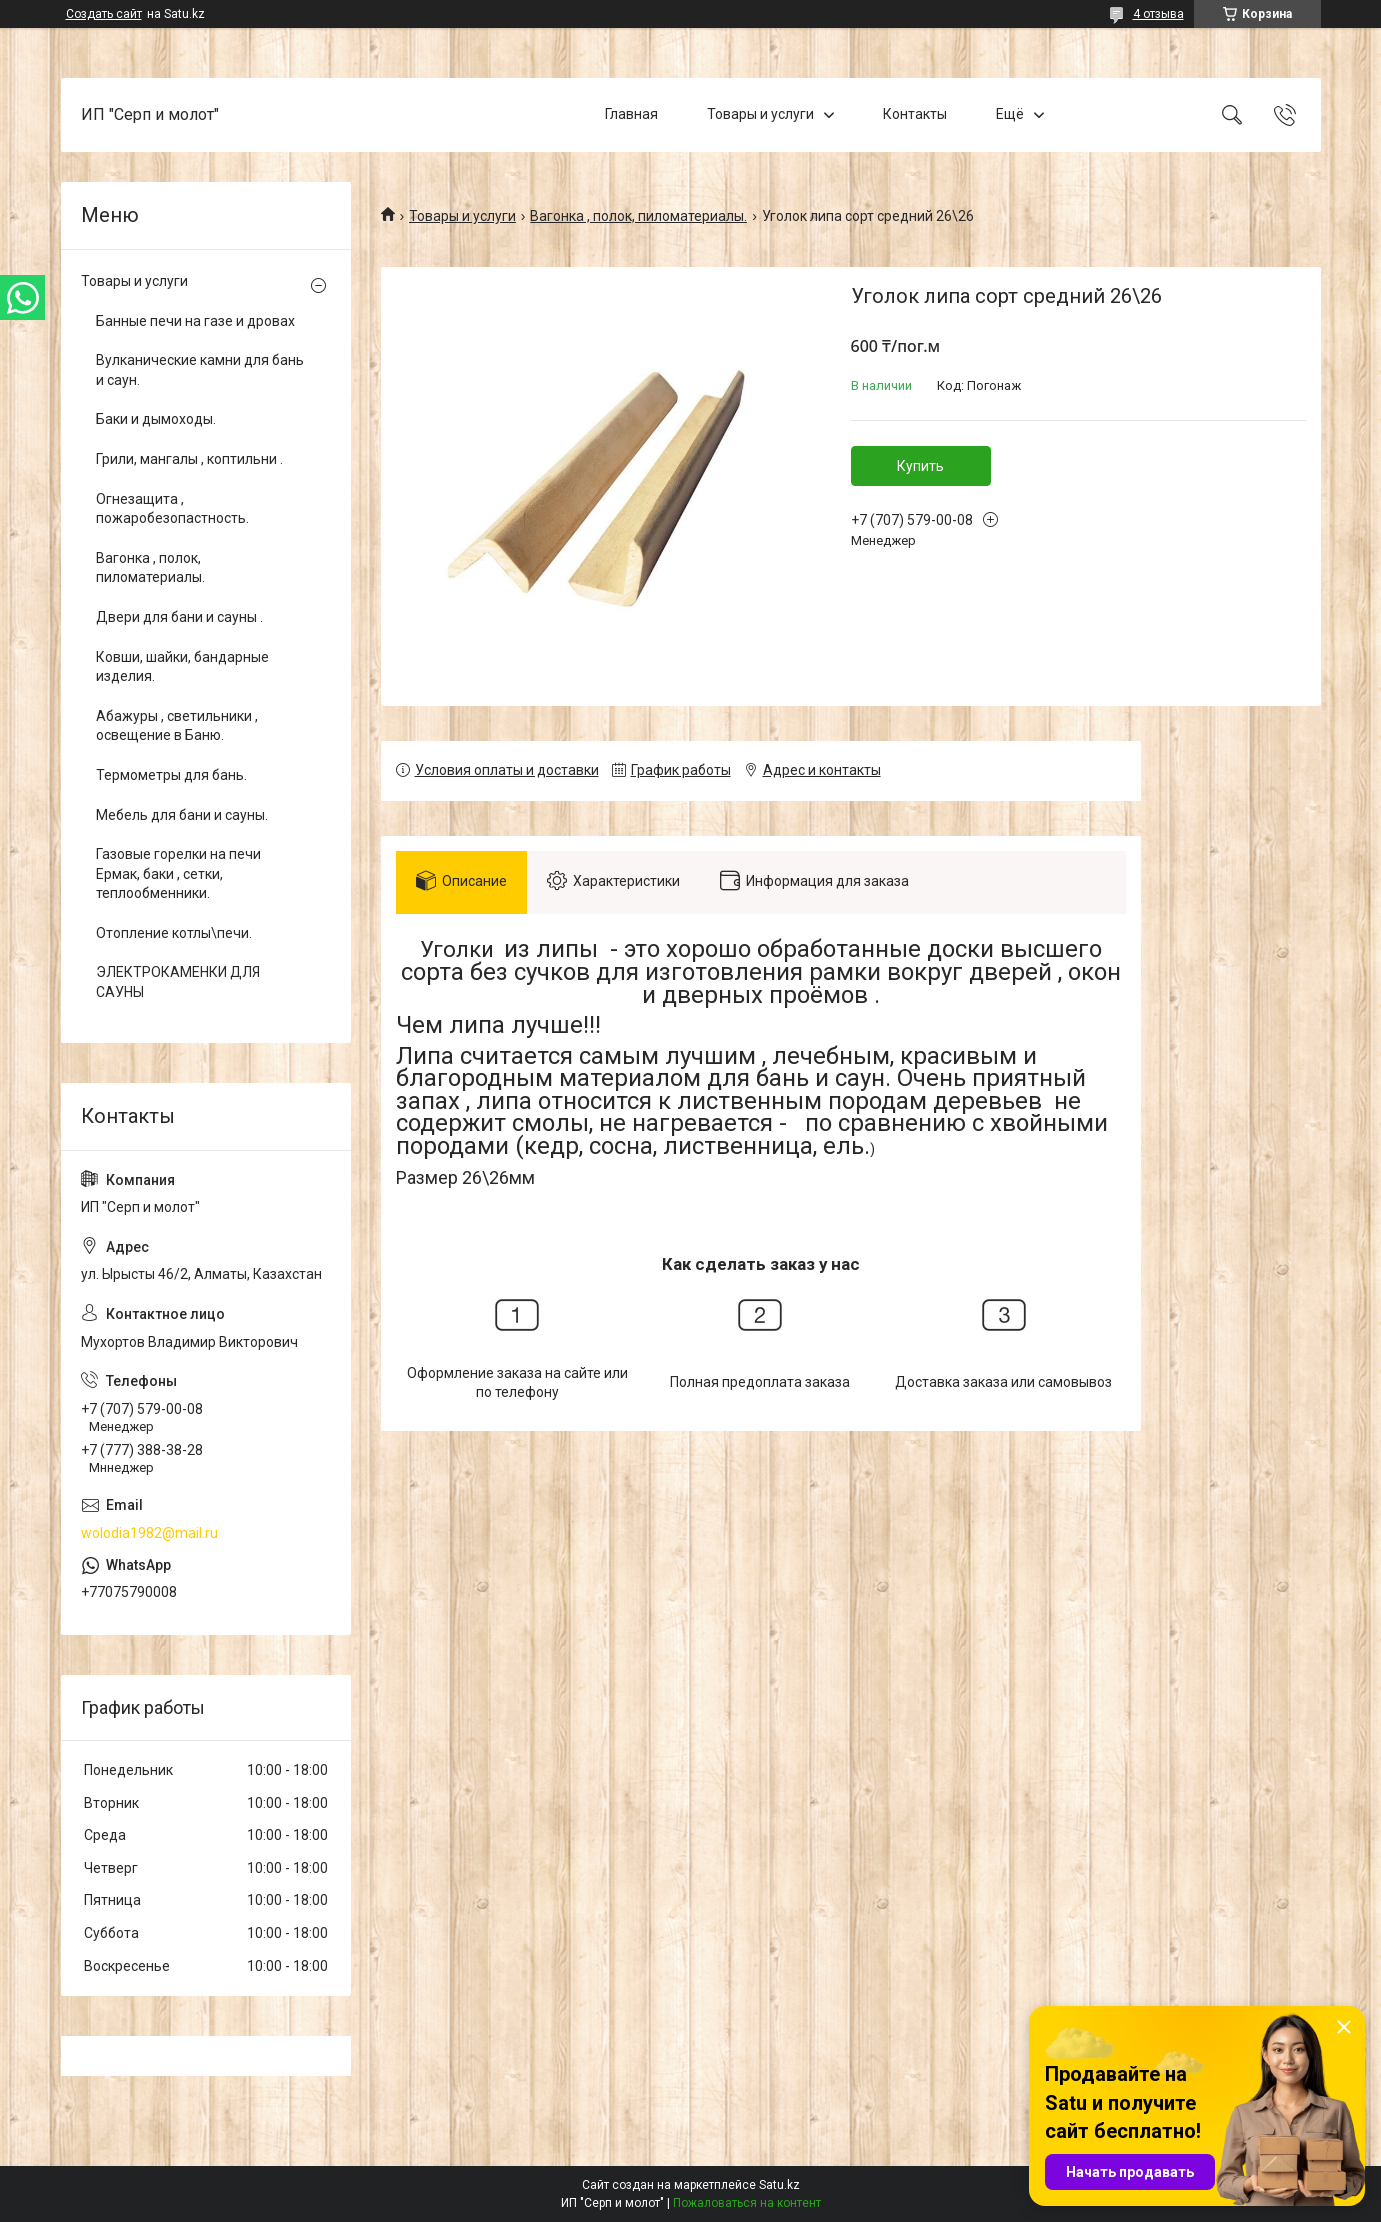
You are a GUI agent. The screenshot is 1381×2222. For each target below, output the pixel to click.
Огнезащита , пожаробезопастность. (172, 509)
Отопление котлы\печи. (174, 933)
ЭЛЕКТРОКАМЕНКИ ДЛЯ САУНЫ (178, 982)
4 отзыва (1158, 14)
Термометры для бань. (171, 775)
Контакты (915, 114)
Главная (631, 114)
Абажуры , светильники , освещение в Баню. (177, 726)
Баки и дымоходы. (156, 419)
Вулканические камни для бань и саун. (200, 370)
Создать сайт (104, 14)
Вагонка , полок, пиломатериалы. (638, 216)
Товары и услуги (760, 114)
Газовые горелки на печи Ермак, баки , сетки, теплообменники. (178, 873)
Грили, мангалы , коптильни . (189, 459)
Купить (920, 466)
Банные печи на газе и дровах (195, 321)
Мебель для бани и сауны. (182, 815)
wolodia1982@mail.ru (149, 1533)
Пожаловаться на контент (747, 2203)
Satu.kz (779, 2185)
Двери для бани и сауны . (179, 617)
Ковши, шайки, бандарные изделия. (182, 667)
